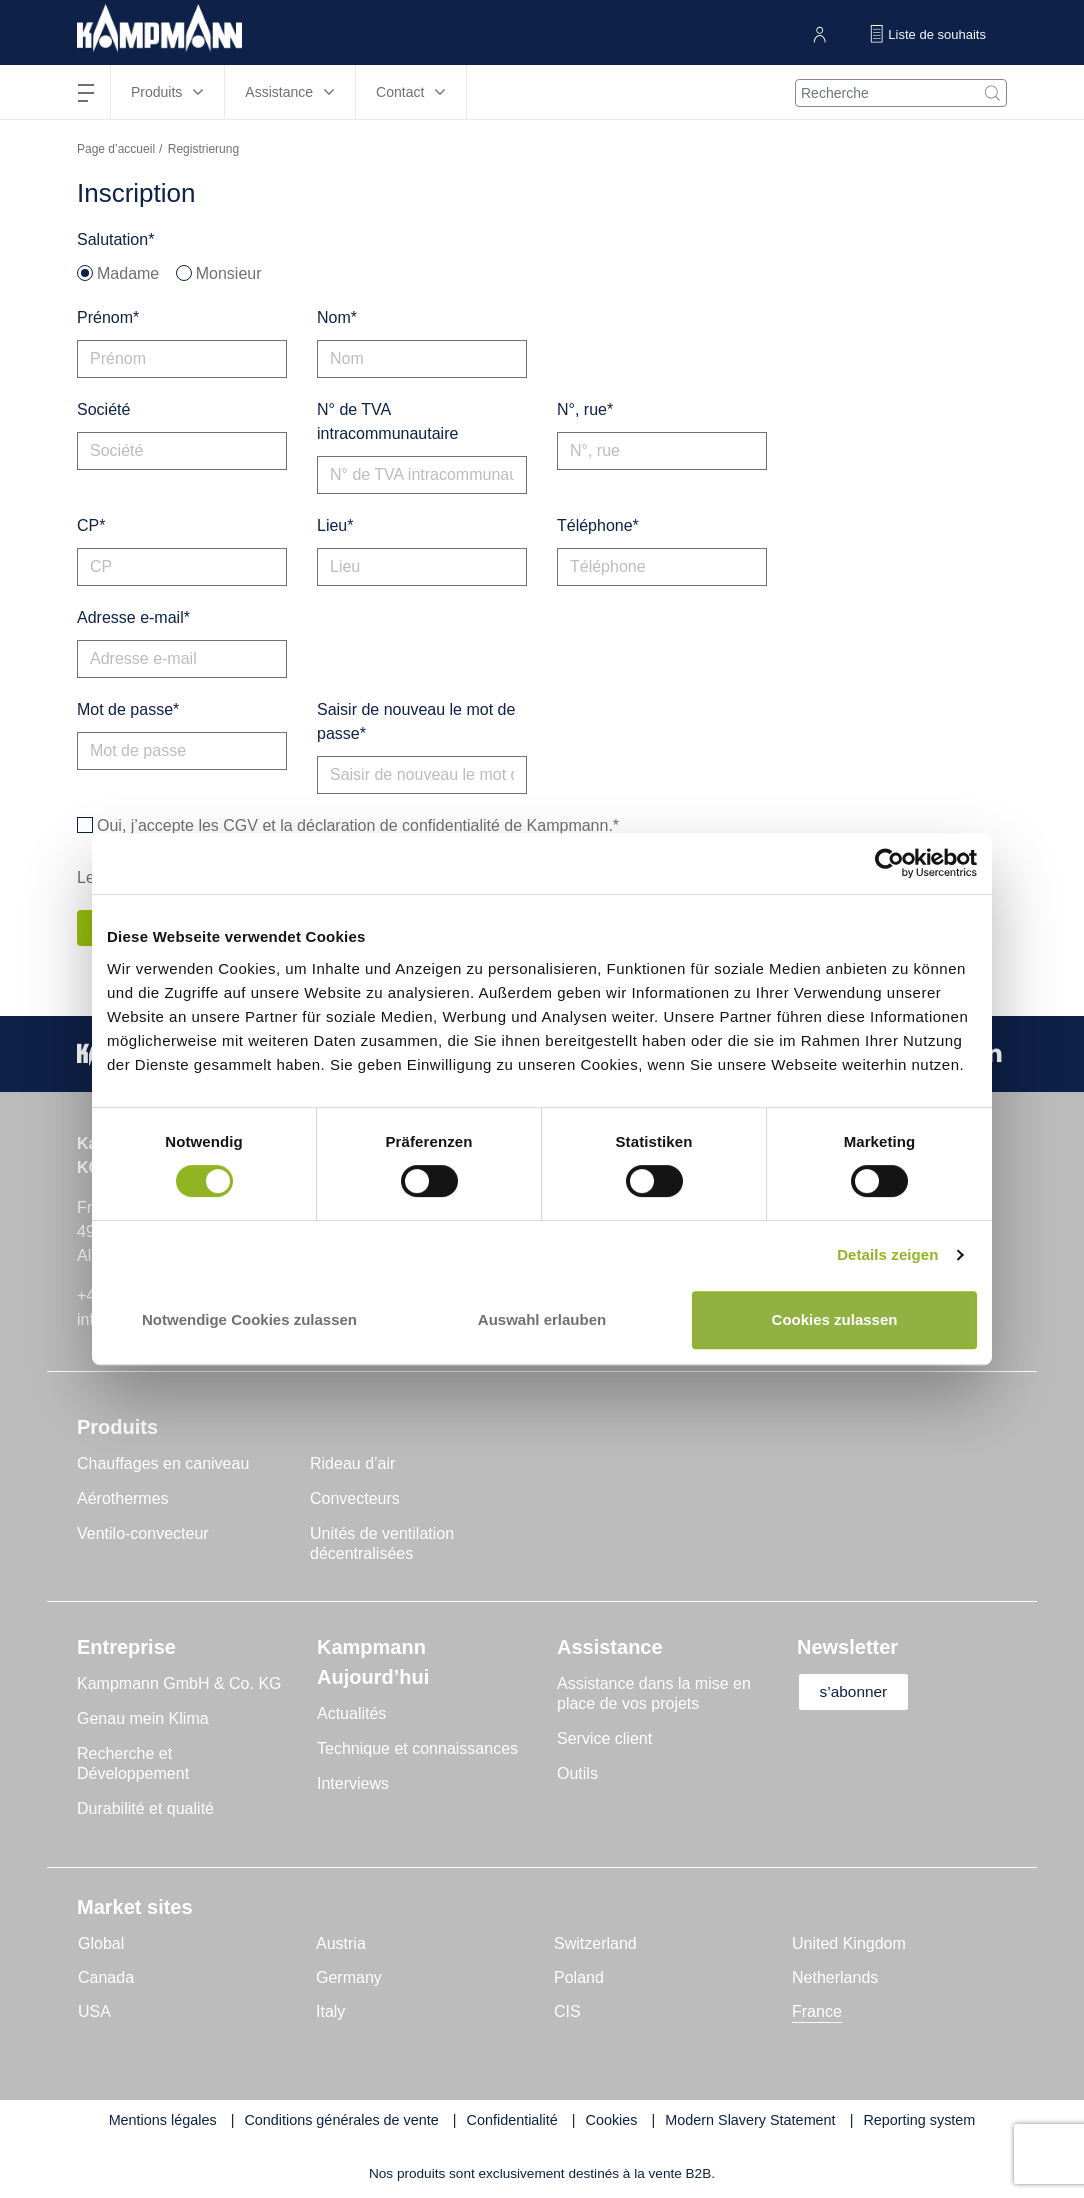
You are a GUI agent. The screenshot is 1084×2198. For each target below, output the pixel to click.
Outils (577, 1774)
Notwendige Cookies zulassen (249, 1319)
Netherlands (835, 1978)
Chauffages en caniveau (163, 1464)
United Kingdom (849, 1944)
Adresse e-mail (130, 617)
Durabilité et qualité (145, 1809)
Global (101, 1944)
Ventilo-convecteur (143, 1534)
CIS (567, 2012)
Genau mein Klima (143, 1719)
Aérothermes (123, 1499)
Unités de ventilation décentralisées (382, 1544)
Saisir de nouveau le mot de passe (416, 721)
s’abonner (859, 1692)
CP (88, 525)
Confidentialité (512, 2121)
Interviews (353, 1784)
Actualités (351, 1714)
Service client (604, 1739)
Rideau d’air (352, 1464)
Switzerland (595, 1944)
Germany (349, 1978)
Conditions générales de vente (341, 2121)
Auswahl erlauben (542, 1319)
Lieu (332, 525)
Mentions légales (163, 2121)
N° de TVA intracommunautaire (387, 421)
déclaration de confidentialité (398, 825)
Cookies (612, 2121)
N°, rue (582, 409)
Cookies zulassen (835, 1319)
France (817, 2012)
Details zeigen (887, 1254)
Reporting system (919, 2121)
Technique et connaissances (417, 1749)
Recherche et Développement (133, 1764)
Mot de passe (125, 709)
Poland (579, 1978)
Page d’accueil (116, 149)
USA (94, 2012)
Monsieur (229, 273)
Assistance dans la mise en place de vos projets (654, 1694)
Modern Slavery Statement (750, 2121)
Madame (128, 273)
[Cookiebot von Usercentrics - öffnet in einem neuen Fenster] (889, 863)
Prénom (105, 317)
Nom (334, 317)
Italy (330, 2012)
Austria (341, 1944)
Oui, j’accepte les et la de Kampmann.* (358, 826)
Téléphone (595, 525)
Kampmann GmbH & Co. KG (179, 1684)
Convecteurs (355, 1499)
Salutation (112, 239)
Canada (106, 1978)
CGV (240, 825)
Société (103, 409)
